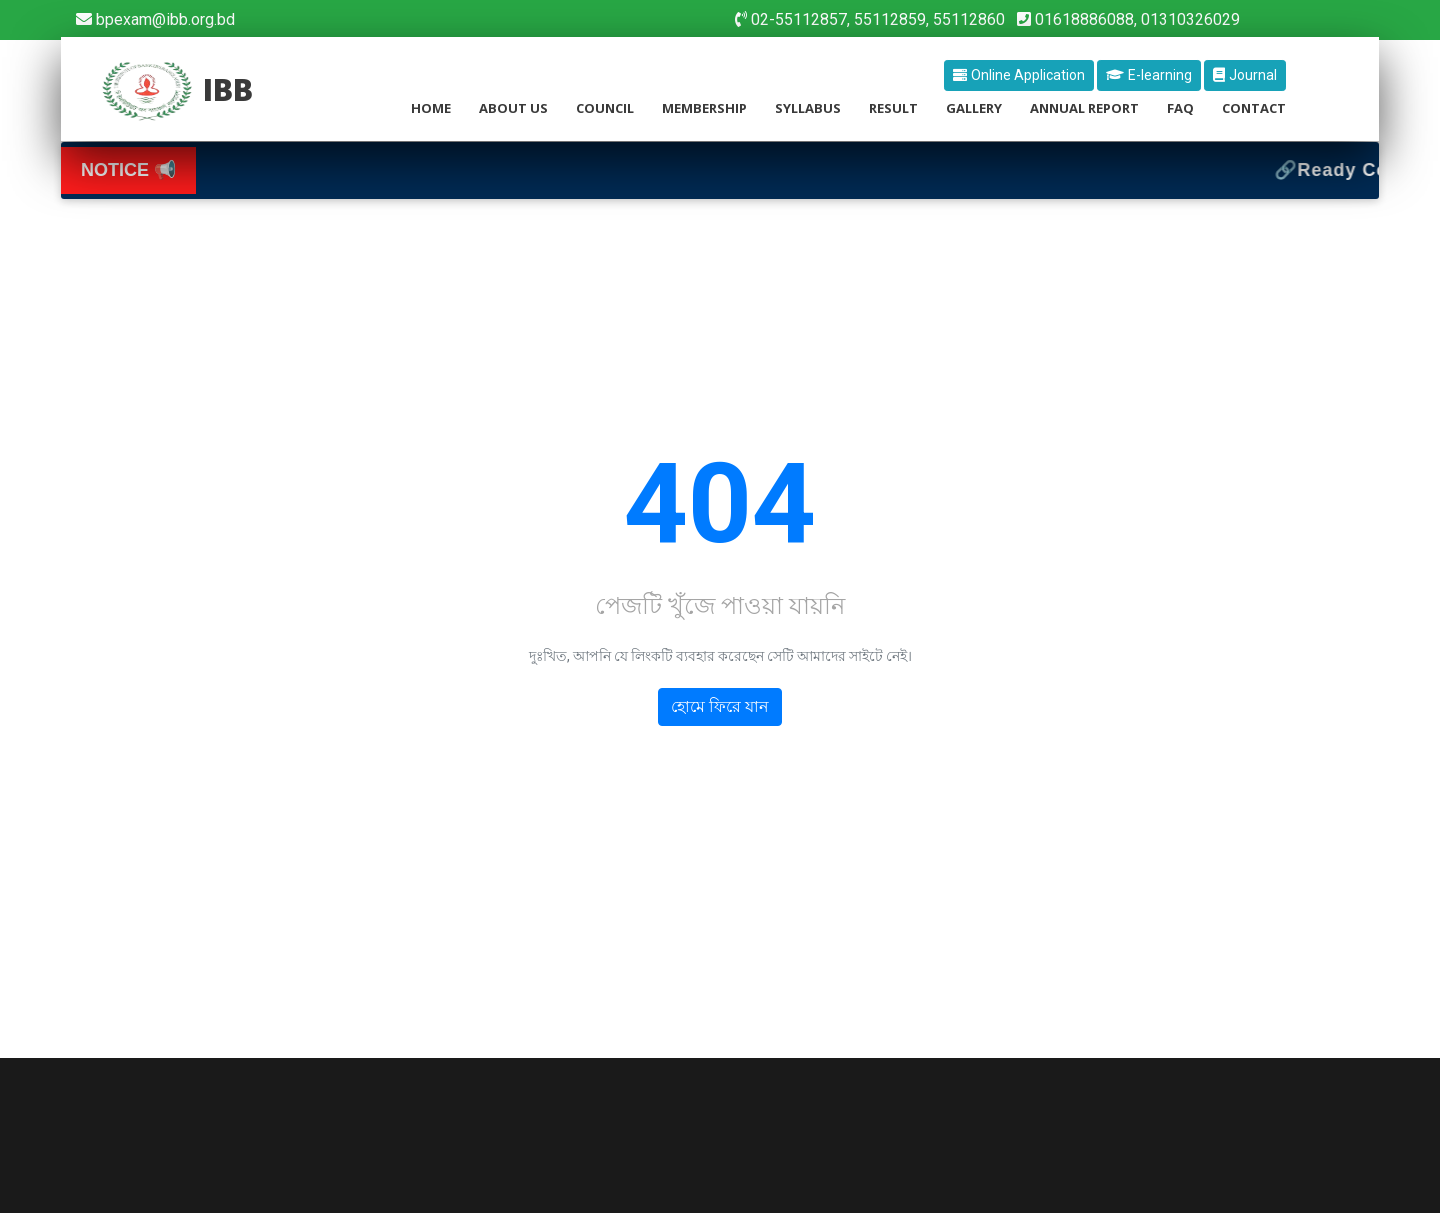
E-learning (1149, 75)
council (605, 108)
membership (704, 108)
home (431, 108)
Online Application (1019, 75)
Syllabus (808, 108)
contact (1254, 108)
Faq (1180, 108)
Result (893, 108)
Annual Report (1084, 108)
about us (513, 108)
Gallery (974, 108)
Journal (1245, 75)
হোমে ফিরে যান (720, 707)
